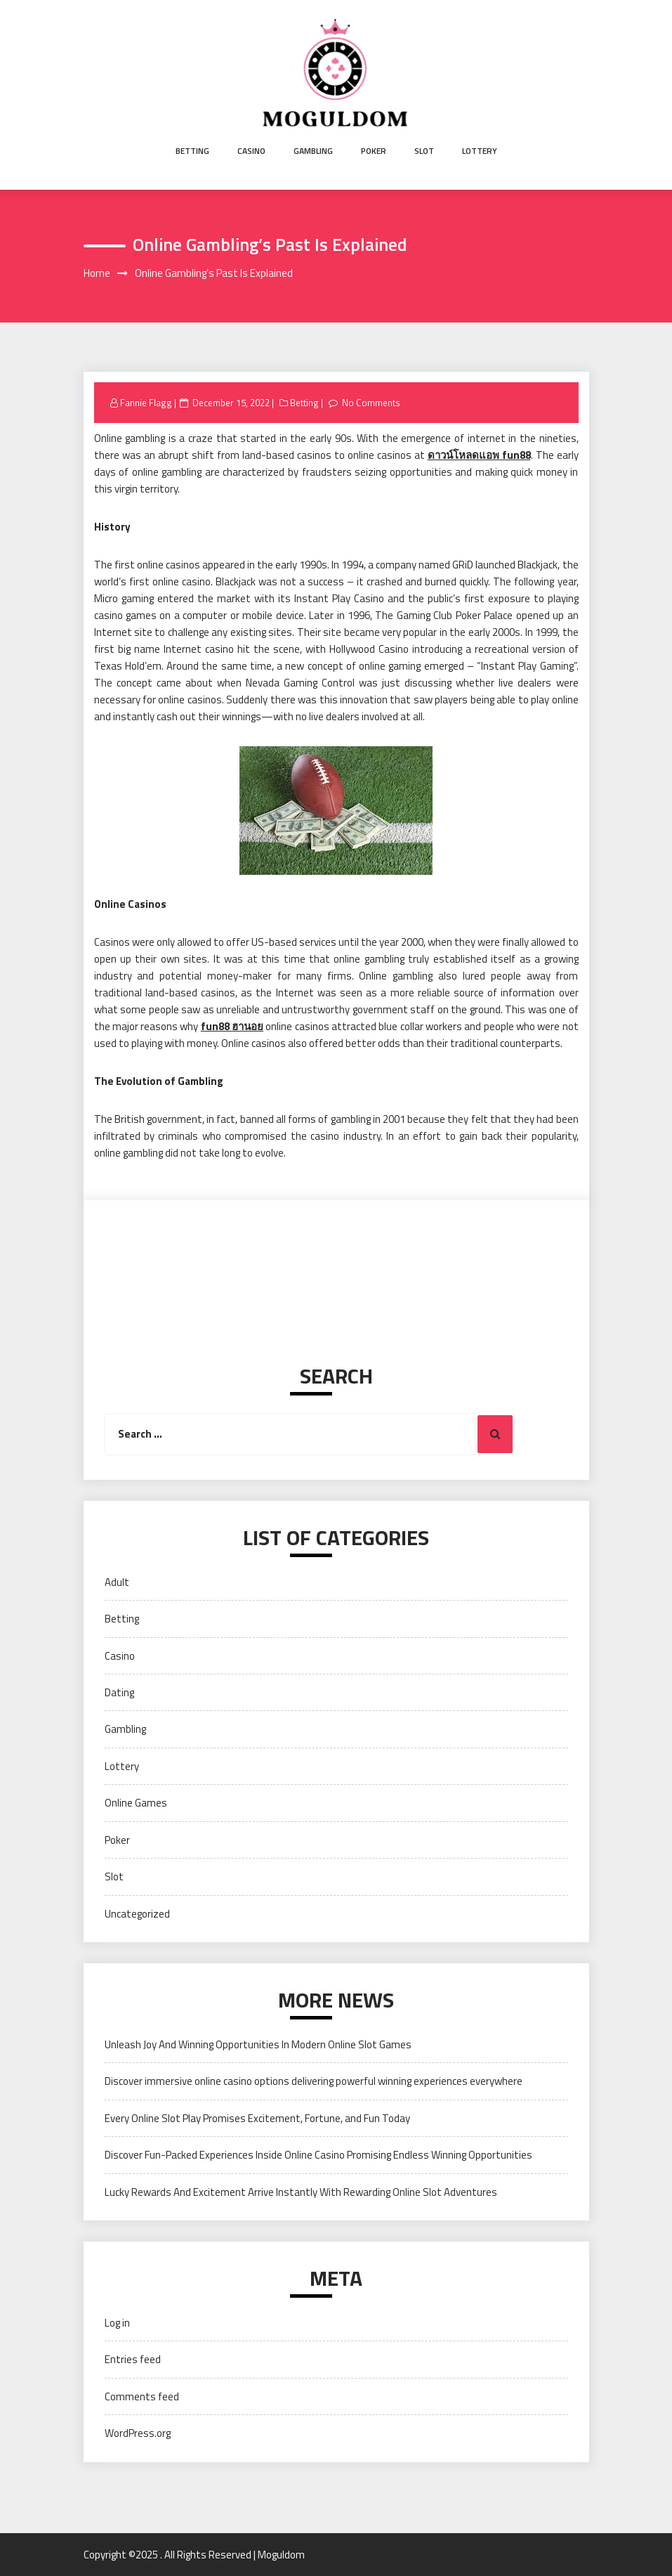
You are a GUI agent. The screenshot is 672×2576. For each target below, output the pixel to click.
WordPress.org (138, 2433)
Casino (251, 150)
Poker (373, 150)
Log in (117, 2323)
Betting (192, 150)
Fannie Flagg (146, 403)
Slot (424, 150)
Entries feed (133, 2359)
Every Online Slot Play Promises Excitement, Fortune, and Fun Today (257, 2118)
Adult (117, 1582)
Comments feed (142, 2396)
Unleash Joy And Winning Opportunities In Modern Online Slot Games (258, 2044)
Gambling (313, 150)
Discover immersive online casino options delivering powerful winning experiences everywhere (313, 2081)
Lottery (479, 150)
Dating (119, 1692)
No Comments (371, 403)
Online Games (136, 1803)
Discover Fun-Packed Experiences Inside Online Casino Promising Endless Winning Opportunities (318, 2155)
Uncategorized (137, 1914)
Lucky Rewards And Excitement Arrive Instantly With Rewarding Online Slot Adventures (301, 2192)
